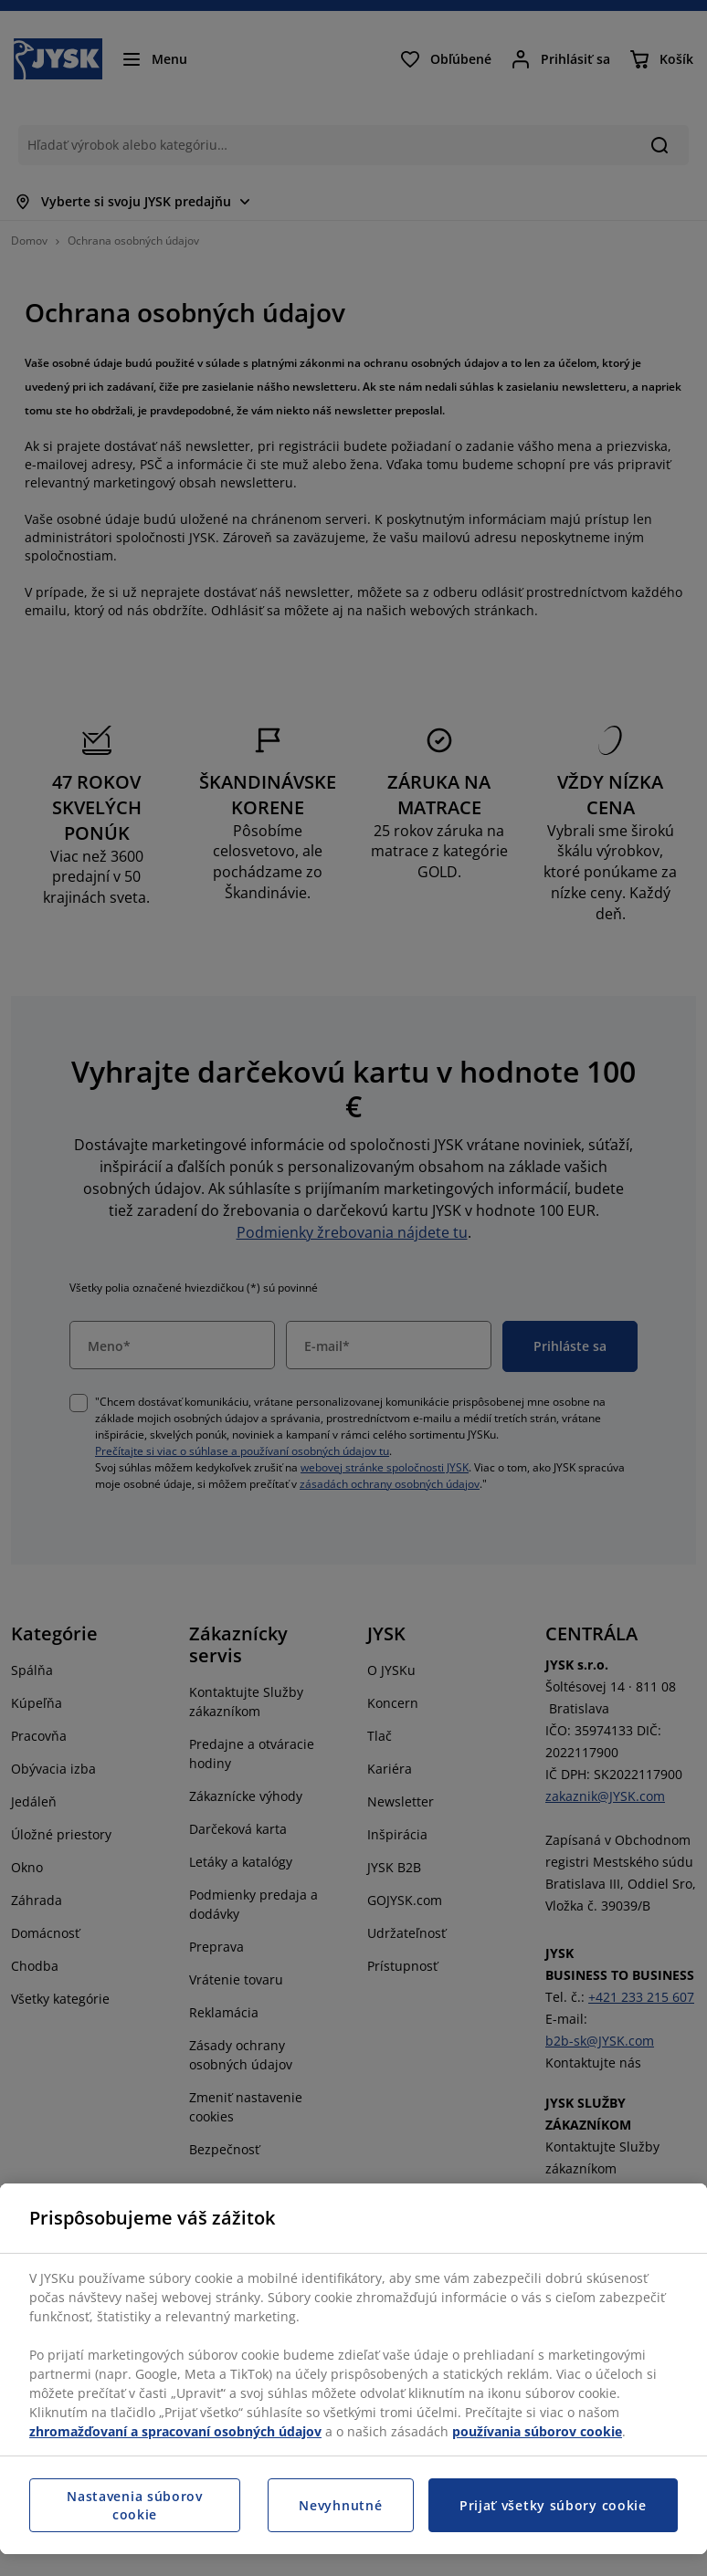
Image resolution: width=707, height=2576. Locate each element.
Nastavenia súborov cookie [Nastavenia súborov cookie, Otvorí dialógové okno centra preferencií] (135, 2505)
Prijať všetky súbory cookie (553, 2505)
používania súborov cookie (537, 2431)
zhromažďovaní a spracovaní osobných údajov (175, 2431)
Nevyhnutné (340, 2505)
